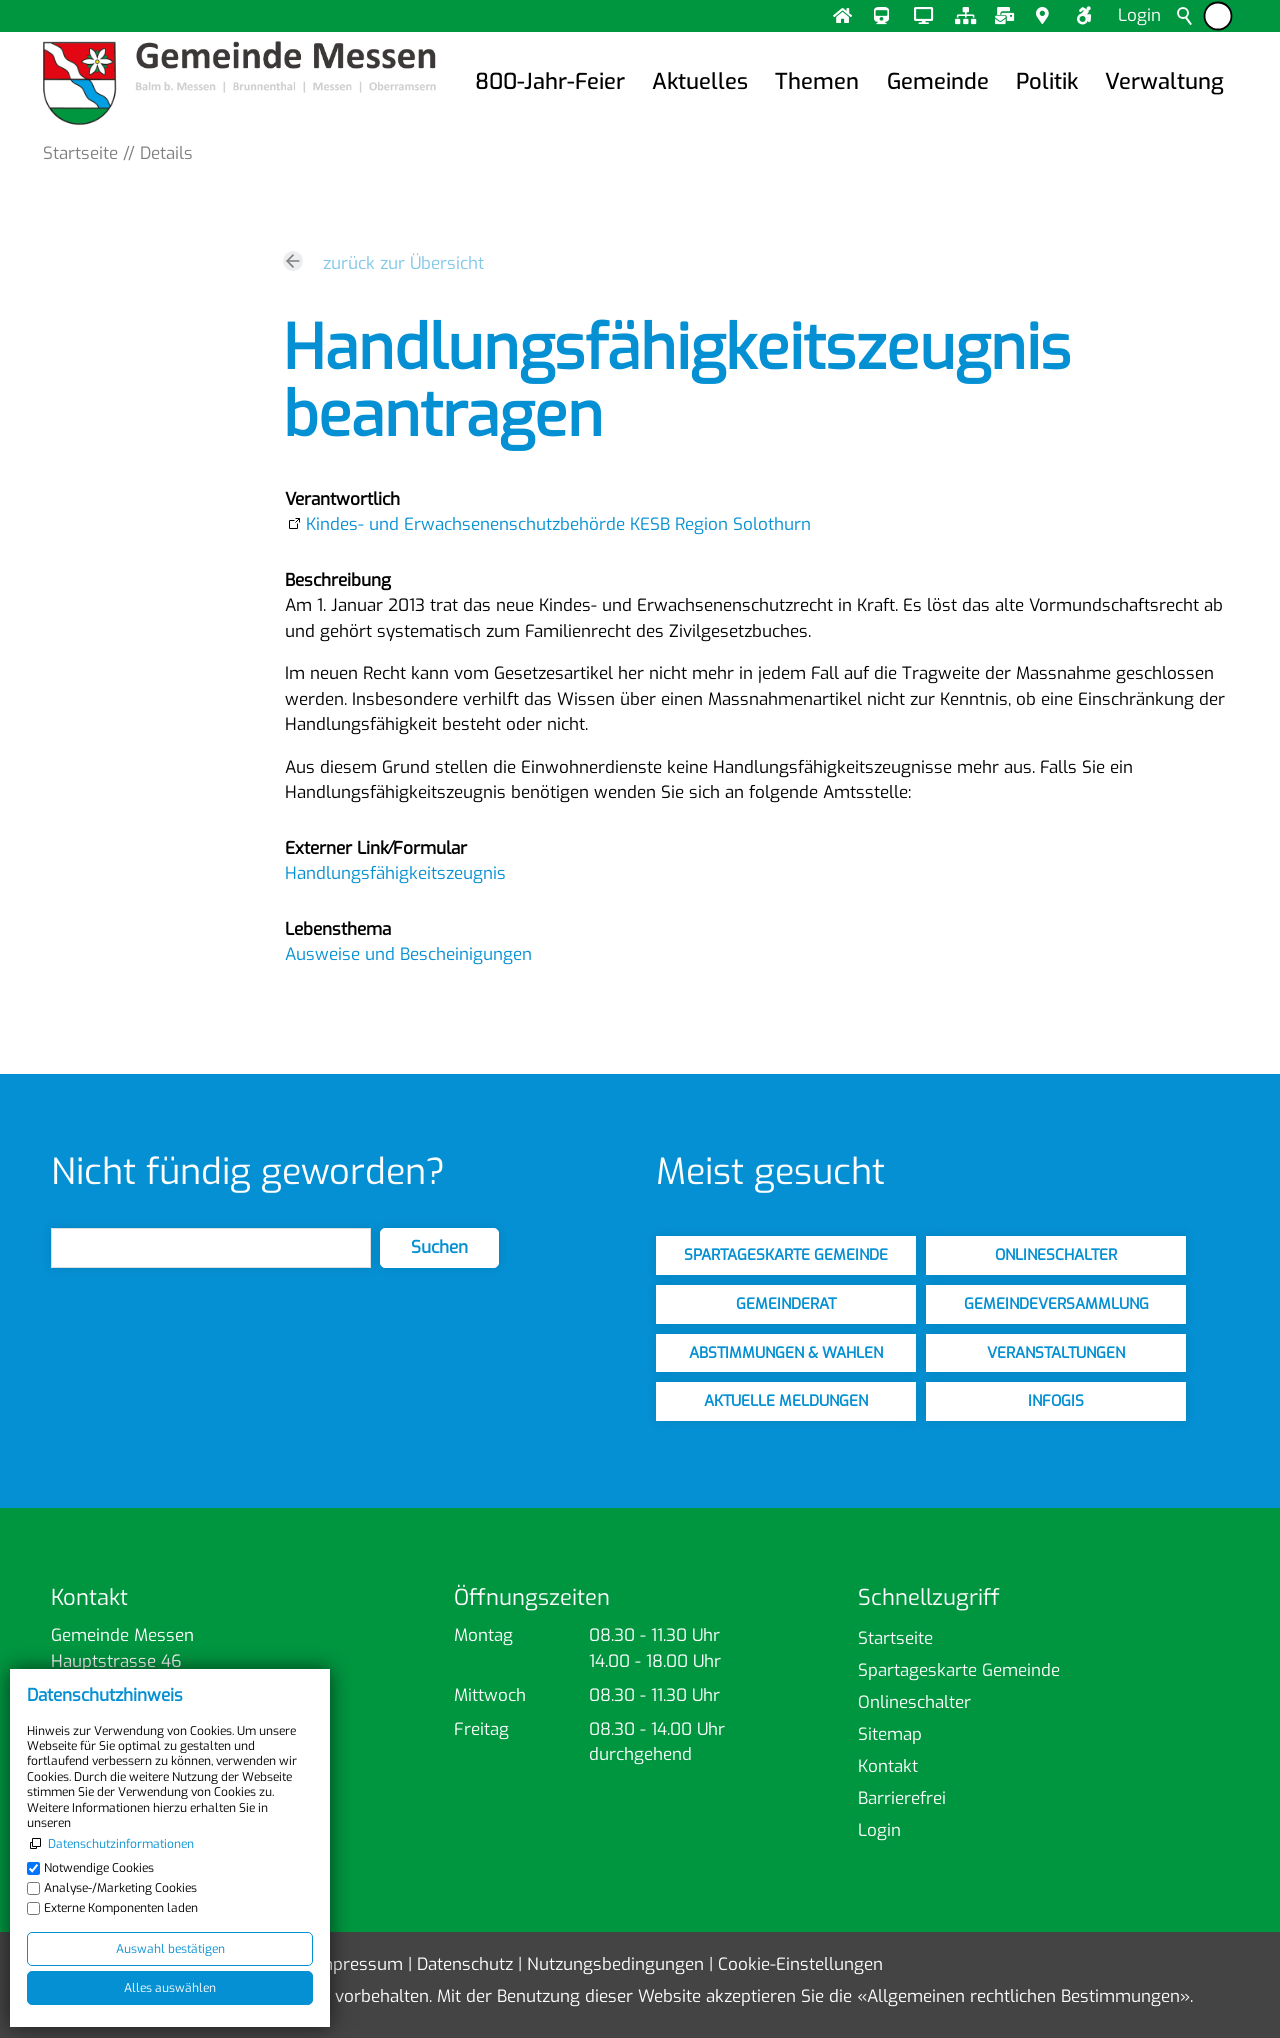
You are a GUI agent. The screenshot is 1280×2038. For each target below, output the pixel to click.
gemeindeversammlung (1056, 1304)
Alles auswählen (170, 1988)
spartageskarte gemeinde (786, 1255)
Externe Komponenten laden (121, 1908)
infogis (1056, 1401)
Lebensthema (338, 929)
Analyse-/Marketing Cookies (120, 1888)
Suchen (439, 1247)
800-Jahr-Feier (550, 81)
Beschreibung (338, 580)
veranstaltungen (1056, 1353)
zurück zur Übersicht (403, 263)
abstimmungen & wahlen (786, 1353)
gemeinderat (786, 1304)
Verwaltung (1164, 81)
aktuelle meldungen (786, 1401)
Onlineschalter (914, 1702)
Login (1139, 15)
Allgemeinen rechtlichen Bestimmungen (1023, 1996)
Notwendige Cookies (99, 1868)
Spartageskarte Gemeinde (959, 1670)
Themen (817, 81)
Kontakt (888, 1766)
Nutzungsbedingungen (615, 1964)
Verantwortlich (342, 499)
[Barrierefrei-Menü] (1217, 16)
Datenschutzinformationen (121, 1844)
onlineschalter (1056, 1255)
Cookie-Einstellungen (800, 1964)
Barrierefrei (902, 1798)
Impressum (358, 1964)
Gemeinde (938, 81)
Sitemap (890, 1734)
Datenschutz (465, 1964)
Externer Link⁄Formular (376, 848)
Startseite (895, 1638)
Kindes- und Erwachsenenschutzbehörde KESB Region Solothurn (558, 524)
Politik (1047, 81)
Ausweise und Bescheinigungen (408, 954)
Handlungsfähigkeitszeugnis (395, 873)
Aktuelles (700, 81)
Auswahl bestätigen (170, 1949)
